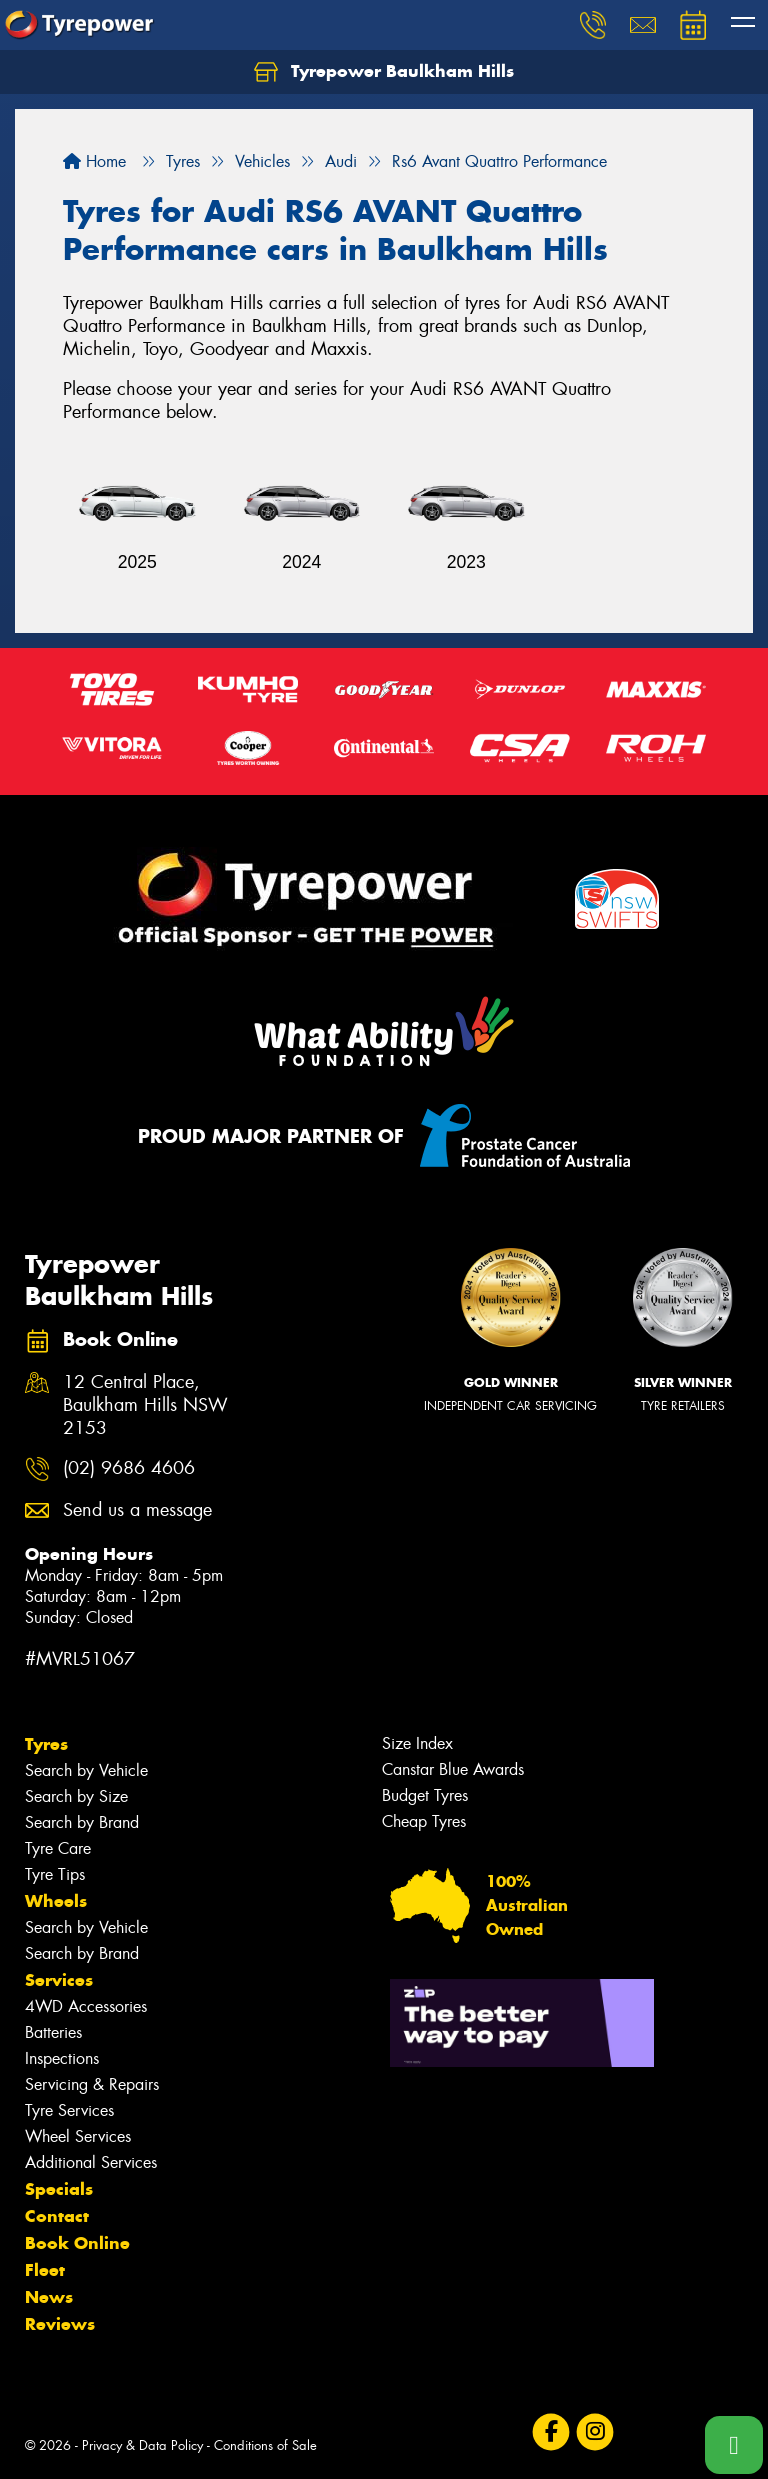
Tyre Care (58, 1848)
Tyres (46, 1744)
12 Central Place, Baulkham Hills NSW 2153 (145, 1405)
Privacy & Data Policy (142, 2445)
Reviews (60, 2324)
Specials (59, 2189)
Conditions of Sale (265, 2445)
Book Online (77, 2243)
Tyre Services (69, 2110)
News (49, 2297)
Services (59, 1980)
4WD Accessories (86, 2006)
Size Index (417, 1743)
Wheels (56, 1901)
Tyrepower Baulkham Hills (384, 72)
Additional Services (91, 2162)
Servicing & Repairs (92, 2084)
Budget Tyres (425, 1795)
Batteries (53, 2032)
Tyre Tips (55, 1874)
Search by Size (76, 1796)
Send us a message (137, 1510)
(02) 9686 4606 (129, 1468)
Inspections (62, 2058)
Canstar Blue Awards (453, 1769)
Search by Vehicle (86, 1770)
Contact (57, 2216)
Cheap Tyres (424, 1821)
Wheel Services (78, 2136)
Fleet (45, 2270)
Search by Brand (82, 1822)
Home (94, 161)
